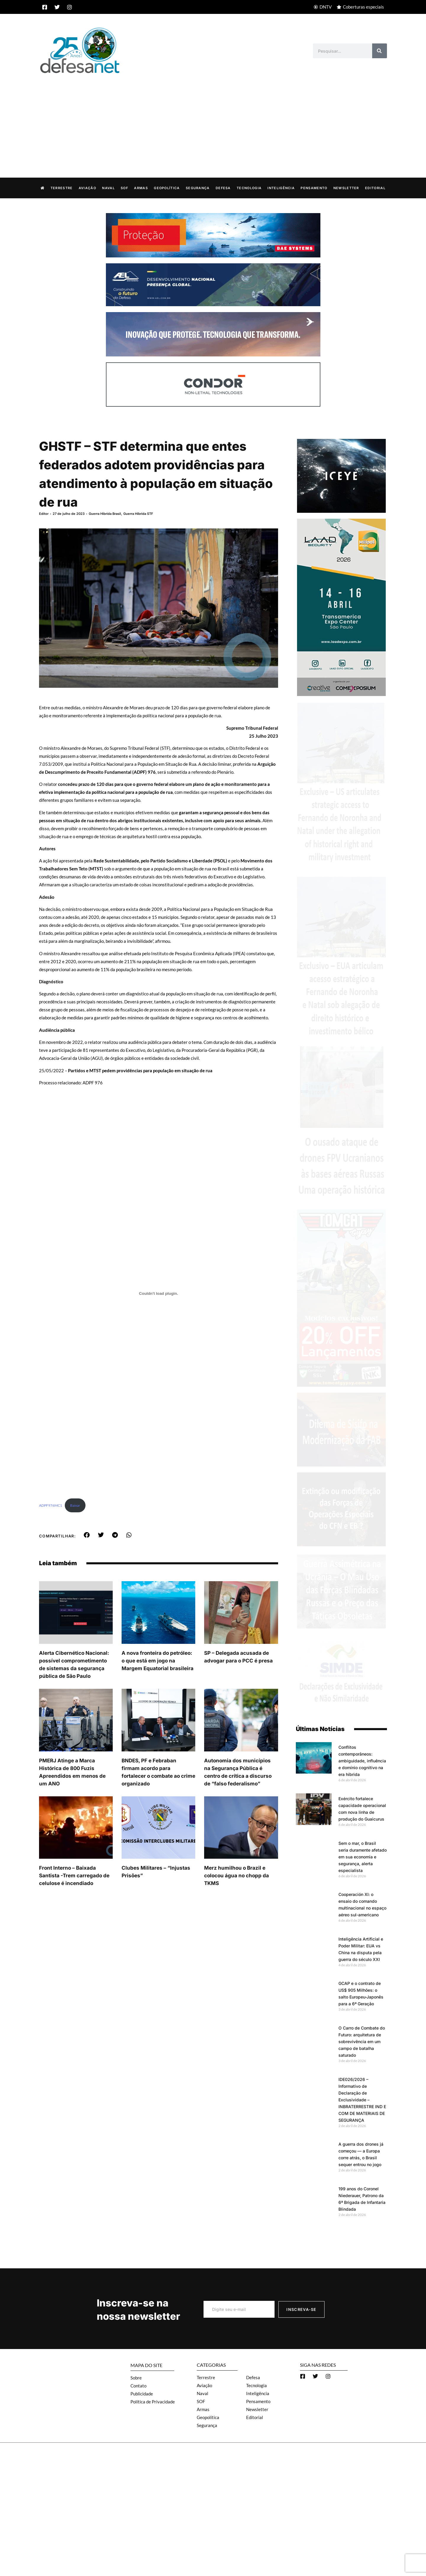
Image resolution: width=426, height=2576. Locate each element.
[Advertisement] (213, 119)
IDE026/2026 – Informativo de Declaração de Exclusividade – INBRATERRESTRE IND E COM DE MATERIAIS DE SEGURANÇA (362, 2099)
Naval (108, 188)
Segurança (198, 188)
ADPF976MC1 (50, 1505)
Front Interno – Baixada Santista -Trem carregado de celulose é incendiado (74, 1875)
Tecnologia (249, 188)
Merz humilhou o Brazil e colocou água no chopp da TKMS (236, 1875)
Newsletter (346, 188)
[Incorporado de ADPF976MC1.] (158, 1293)
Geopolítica (167, 188)
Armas (141, 188)
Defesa (223, 188)
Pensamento (314, 188)
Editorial (375, 188)
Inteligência (281, 188)
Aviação (87, 188)
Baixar (75, 1505)
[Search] (379, 50)
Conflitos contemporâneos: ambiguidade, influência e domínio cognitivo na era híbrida (362, 1760)
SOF (124, 188)
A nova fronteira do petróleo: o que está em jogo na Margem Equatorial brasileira (157, 1660)
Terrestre (62, 188)
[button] (86, 1534)
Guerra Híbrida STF (138, 513)
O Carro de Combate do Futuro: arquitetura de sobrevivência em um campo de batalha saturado (361, 2041)
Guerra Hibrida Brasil (105, 513)
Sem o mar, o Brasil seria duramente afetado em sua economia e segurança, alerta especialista (362, 1856)
